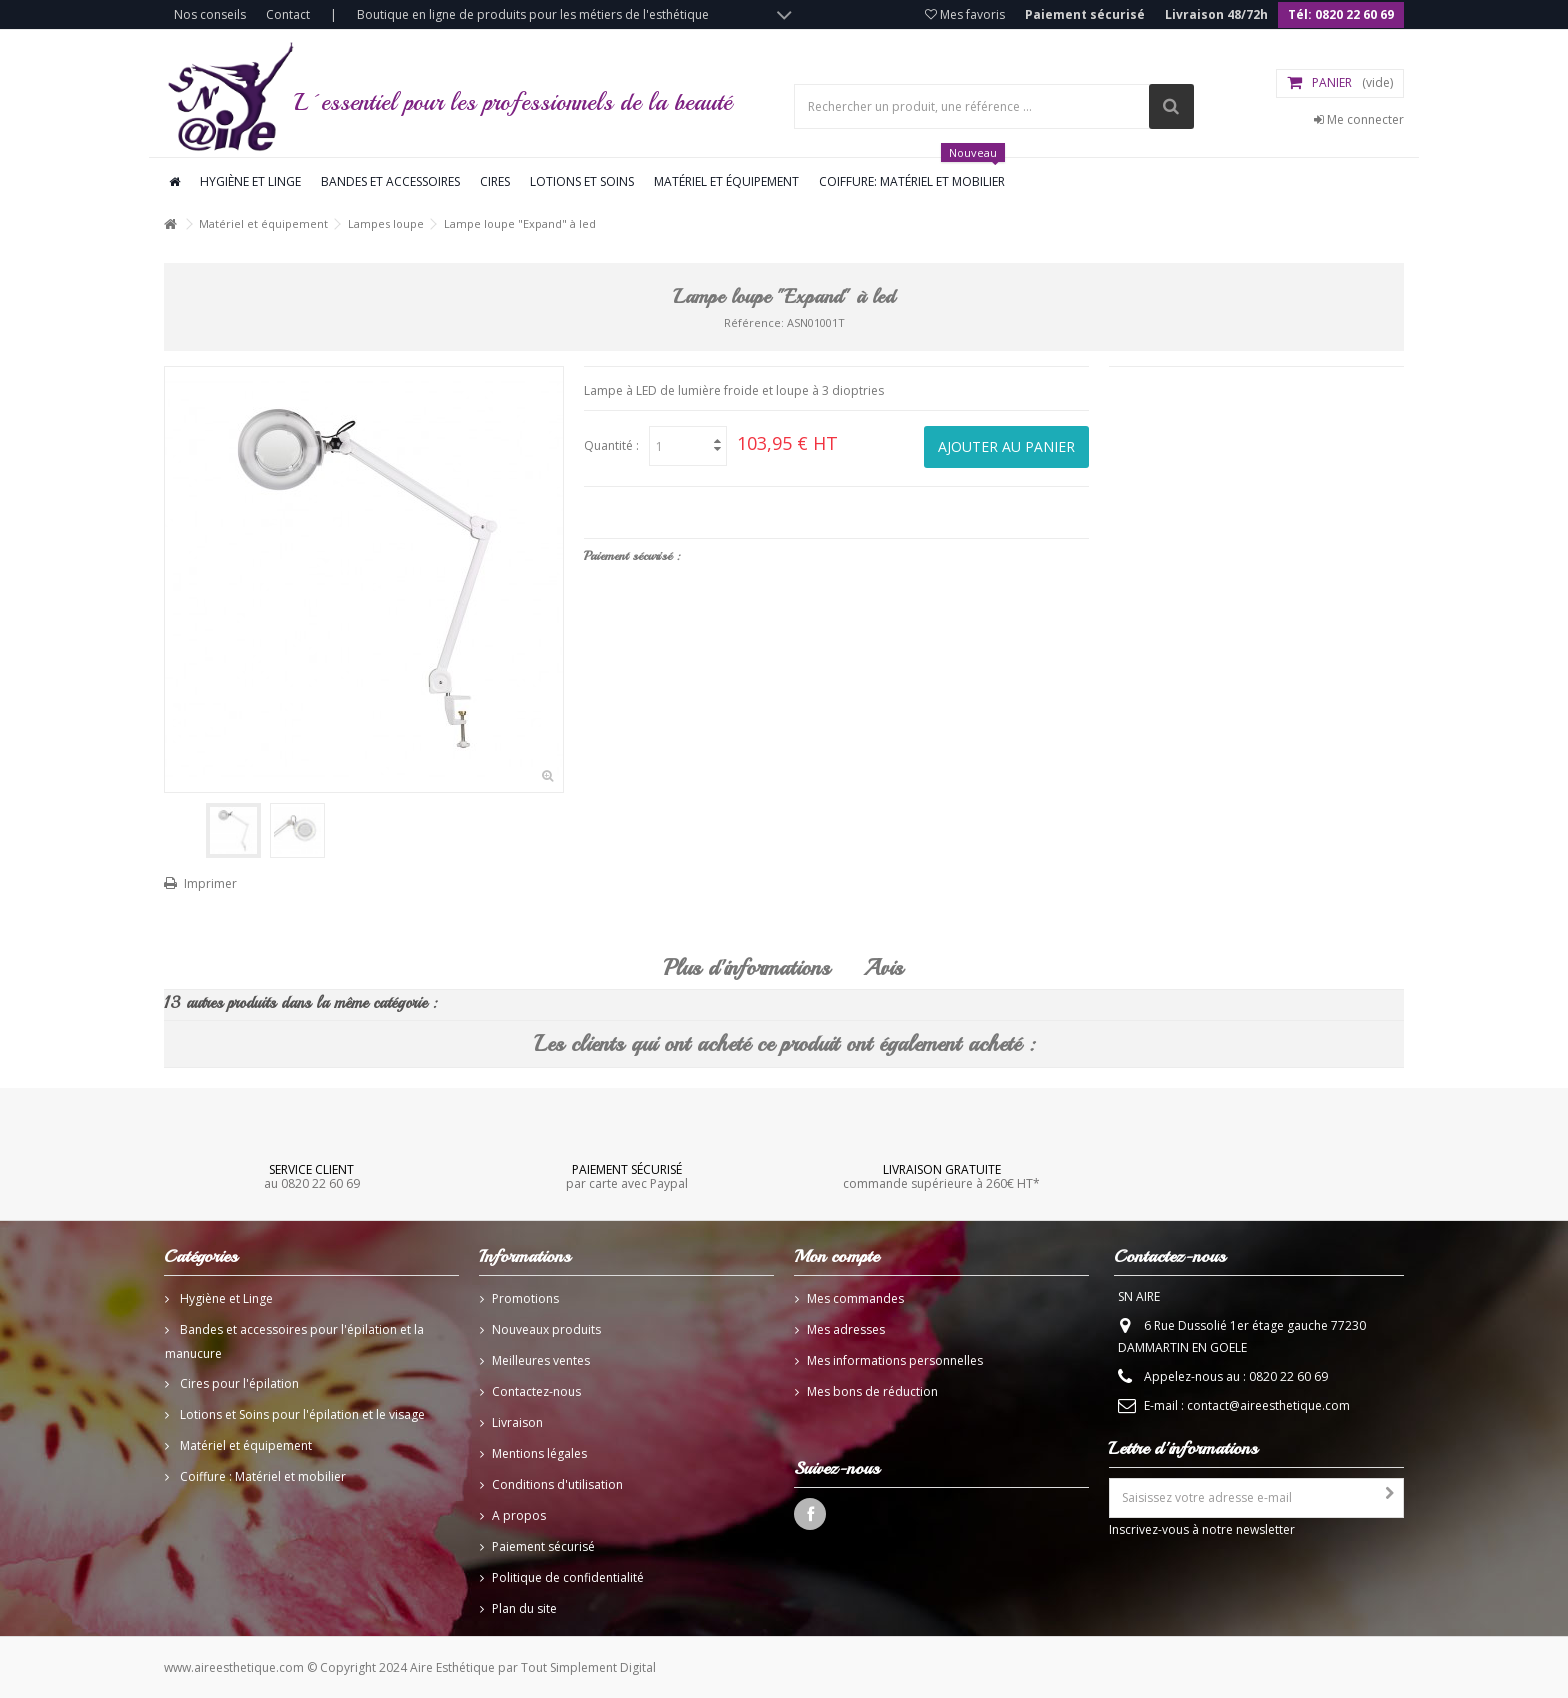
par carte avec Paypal (626, 1176)
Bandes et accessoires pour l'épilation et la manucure (294, 1341)
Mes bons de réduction (872, 1391)
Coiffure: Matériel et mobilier (912, 174)
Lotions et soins (582, 181)
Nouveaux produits (546, 1329)
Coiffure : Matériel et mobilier (261, 1476)
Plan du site (524, 1608)
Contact (288, 14)
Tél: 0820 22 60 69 (1341, 14)
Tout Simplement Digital (588, 1667)
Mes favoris (965, 14)
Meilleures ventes (541, 1360)
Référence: (754, 322)
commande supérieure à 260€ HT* (941, 1176)
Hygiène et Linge (225, 1298)
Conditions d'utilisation (557, 1484)
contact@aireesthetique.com (1268, 1405)
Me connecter (1359, 119)
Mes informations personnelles (895, 1360)
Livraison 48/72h (1216, 14)
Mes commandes (855, 1298)
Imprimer (210, 883)
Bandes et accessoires (390, 181)
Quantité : (611, 445)
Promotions (525, 1298)
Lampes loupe (386, 223)
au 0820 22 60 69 (312, 1176)
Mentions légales (539, 1453)
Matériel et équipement (726, 181)
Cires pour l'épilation (238, 1383)
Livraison (517, 1422)
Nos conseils (210, 14)
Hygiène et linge (250, 181)
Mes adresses (846, 1329)
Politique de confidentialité (568, 1577)
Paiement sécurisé (1085, 14)
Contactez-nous (536, 1391)
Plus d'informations (747, 968)
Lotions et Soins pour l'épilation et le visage (301, 1414)
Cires (495, 181)
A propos (519, 1515)
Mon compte (836, 1256)
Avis (883, 968)
